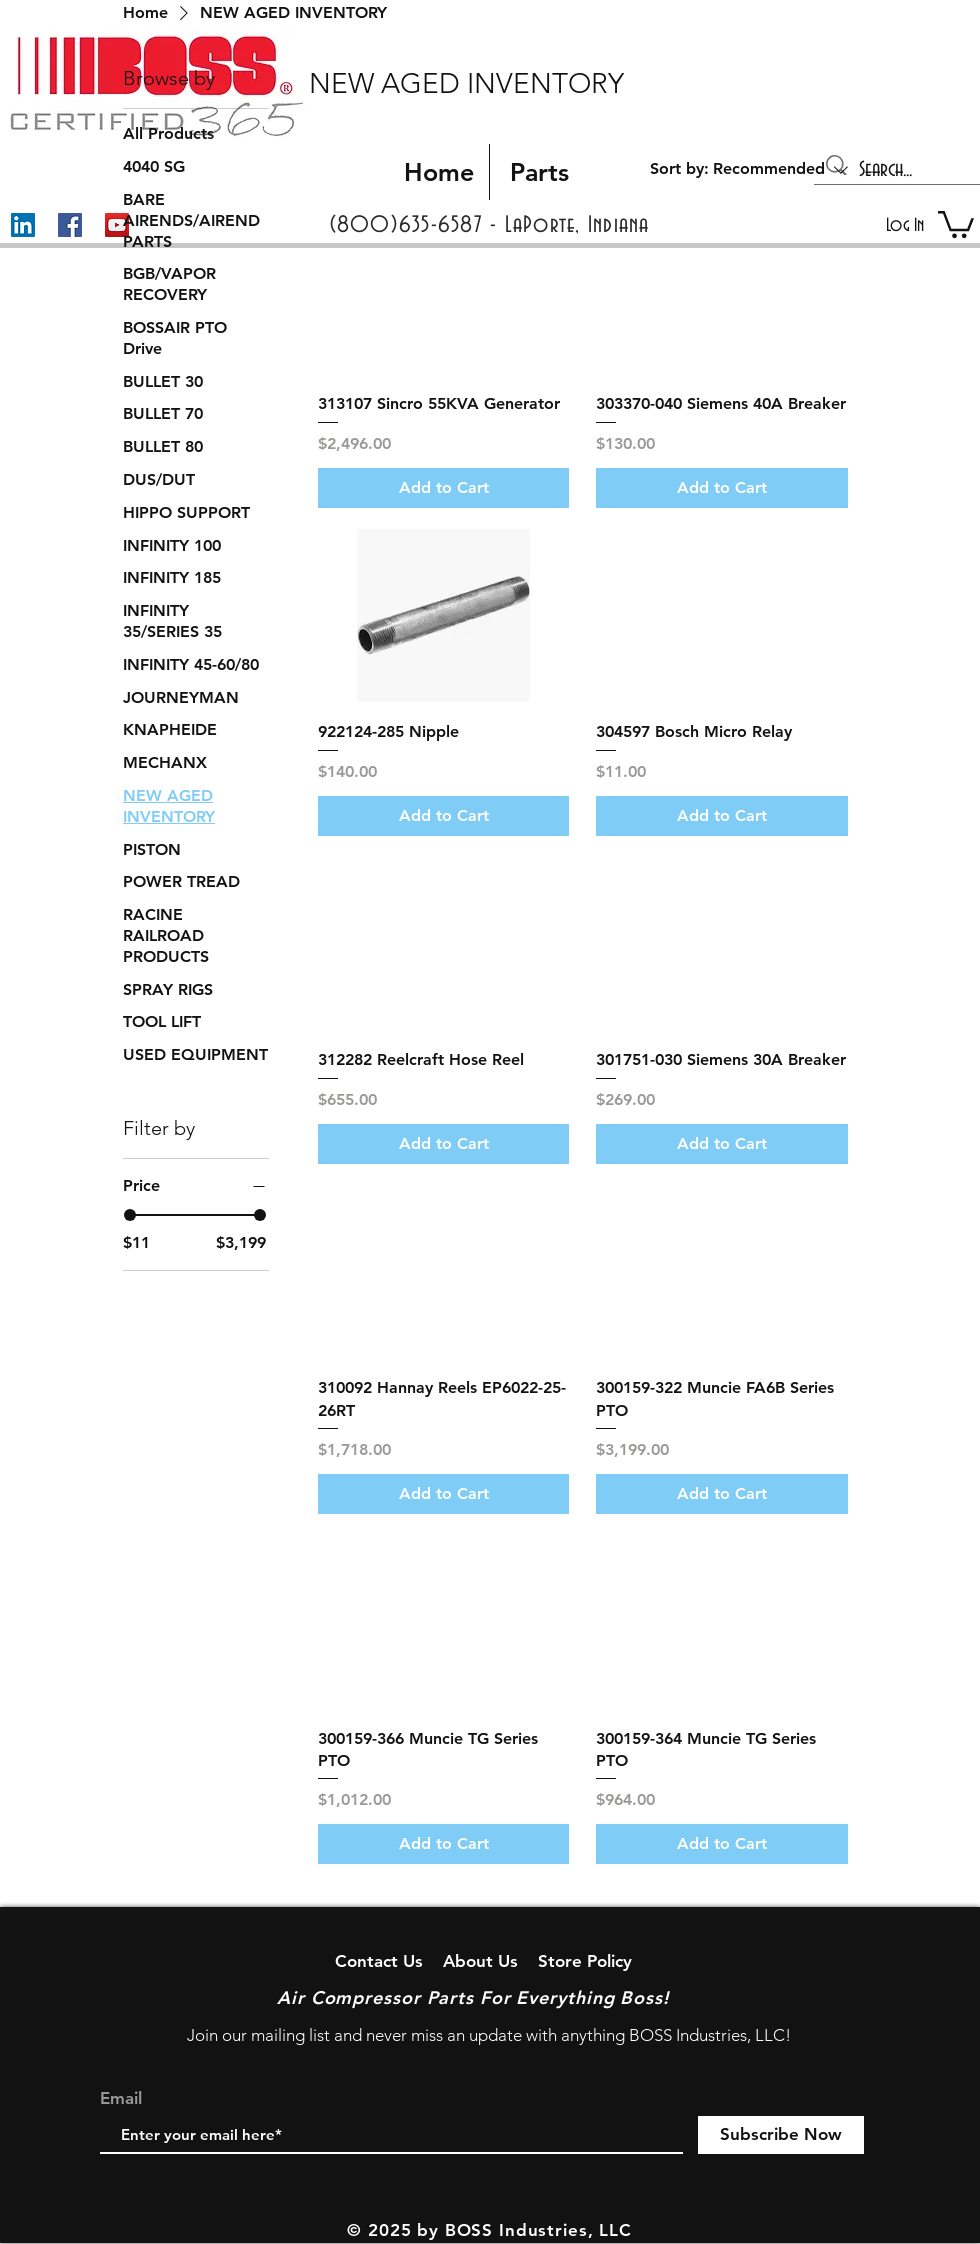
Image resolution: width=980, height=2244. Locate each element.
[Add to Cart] (444, 488)
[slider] (130, 1215)
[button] (956, 223)
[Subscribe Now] (781, 2135)
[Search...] (898, 170)
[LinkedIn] (23, 225)
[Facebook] (70, 225)
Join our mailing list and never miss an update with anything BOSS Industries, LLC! (489, 2035)
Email (121, 2098)
